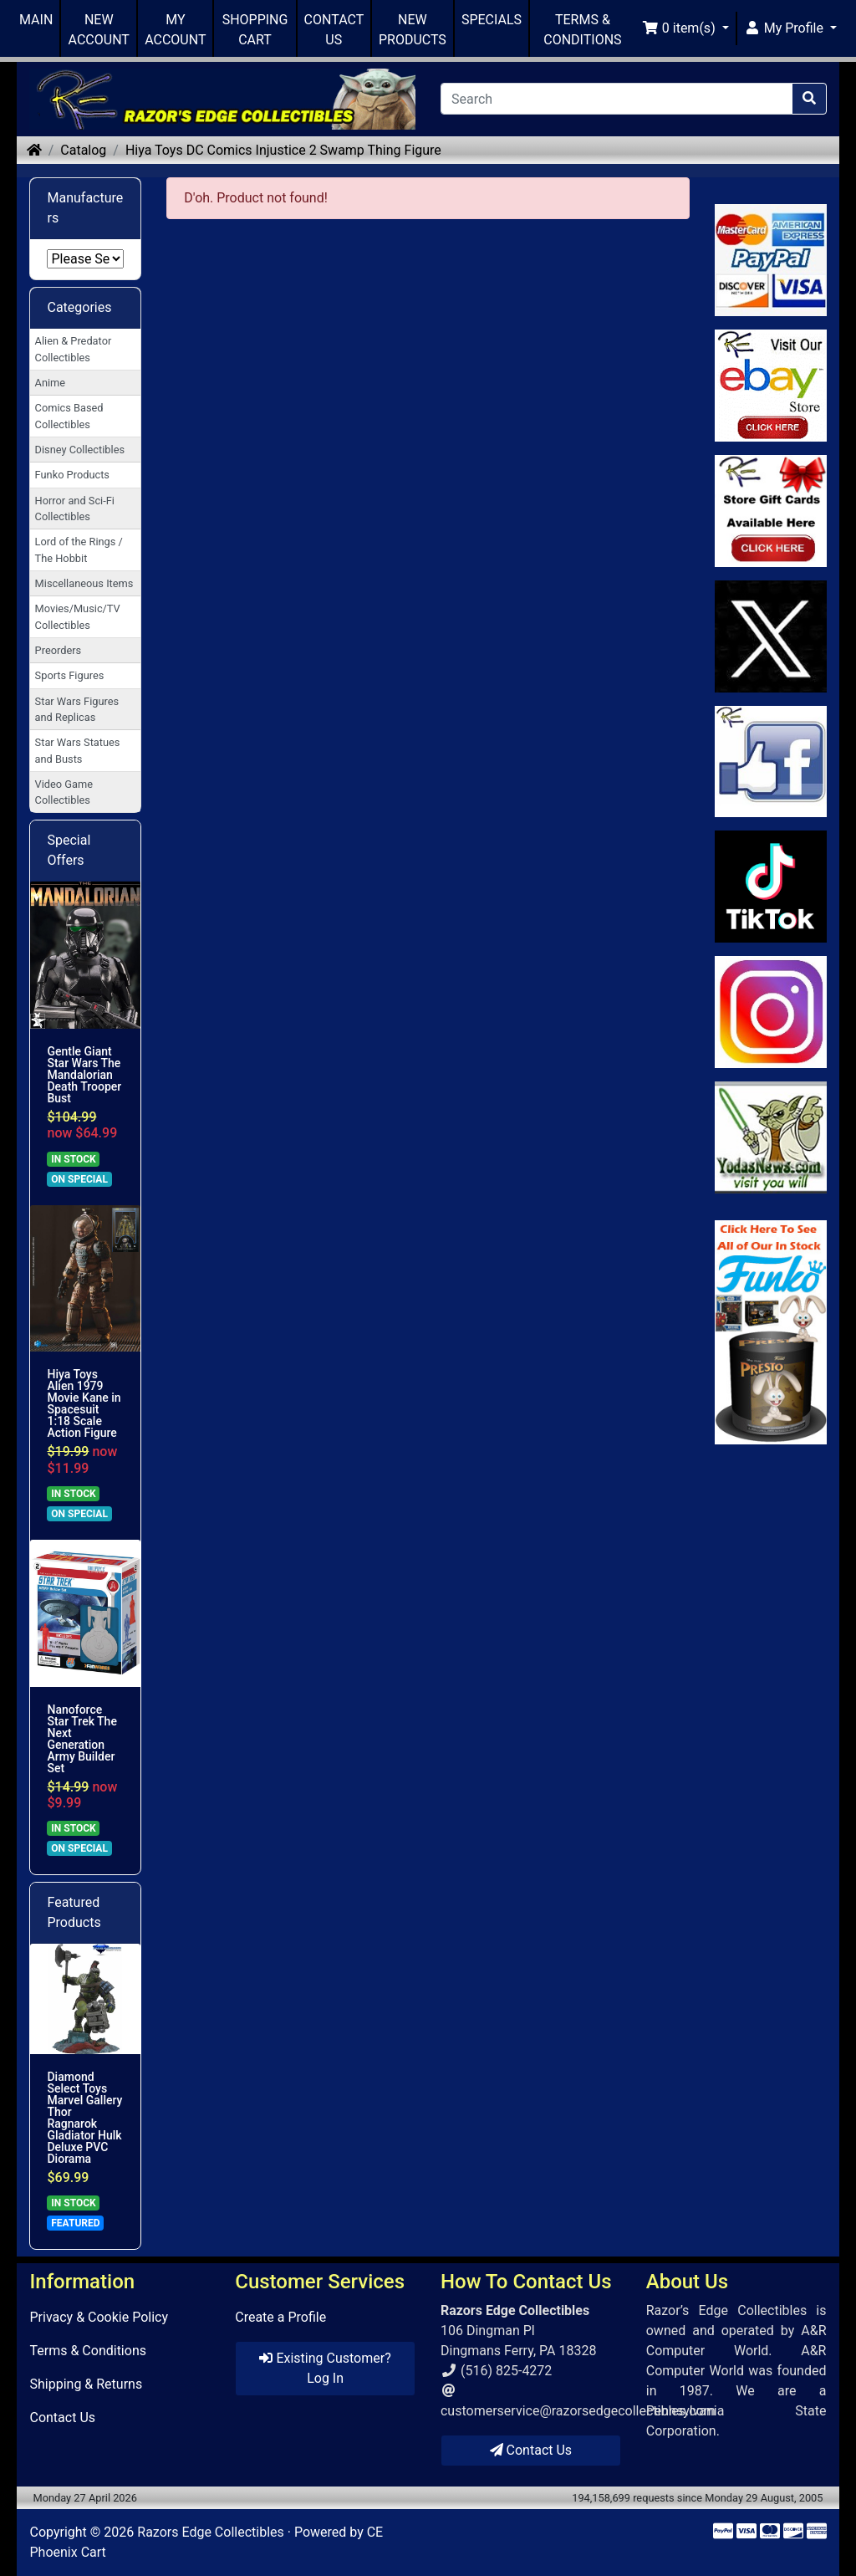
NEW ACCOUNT (99, 30)
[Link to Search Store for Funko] (771, 1332)
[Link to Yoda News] (771, 1137)
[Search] (616, 99)
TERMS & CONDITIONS (582, 30)
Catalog (83, 150)
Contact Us (62, 2417)
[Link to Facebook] (771, 762)
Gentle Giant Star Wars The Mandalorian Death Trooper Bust (84, 1074)
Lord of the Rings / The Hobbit (79, 549)
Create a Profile (280, 2317)
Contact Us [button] (531, 2450)
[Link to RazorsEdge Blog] (771, 887)
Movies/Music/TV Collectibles (77, 616)
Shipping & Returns (85, 2384)
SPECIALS (491, 20)
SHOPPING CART (255, 30)
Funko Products (72, 474)
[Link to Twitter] (771, 636)
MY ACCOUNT (175, 30)
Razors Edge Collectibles (210, 2532)
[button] (685, 28)
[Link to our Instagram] (771, 1012)
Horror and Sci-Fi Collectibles (75, 508)
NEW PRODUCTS (412, 30)
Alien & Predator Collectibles (73, 349)
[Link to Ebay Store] (771, 386)
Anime (50, 382)
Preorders (58, 650)
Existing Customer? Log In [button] (324, 2368)
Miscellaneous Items (84, 583)
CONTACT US (334, 30)
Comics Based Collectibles (69, 415)
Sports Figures (69, 675)
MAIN (36, 20)
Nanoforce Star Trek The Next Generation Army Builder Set (81, 1739)
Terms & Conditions (87, 2351)
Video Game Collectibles (64, 792)
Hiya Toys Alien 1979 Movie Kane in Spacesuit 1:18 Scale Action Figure (83, 1403)
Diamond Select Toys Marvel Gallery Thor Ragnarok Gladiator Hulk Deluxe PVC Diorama (84, 2118)
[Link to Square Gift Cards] (771, 511)
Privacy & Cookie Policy (98, 2317)
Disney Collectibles (80, 449)
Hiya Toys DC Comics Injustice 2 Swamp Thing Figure (283, 150)
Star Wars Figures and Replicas (77, 709)
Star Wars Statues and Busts (77, 750)
